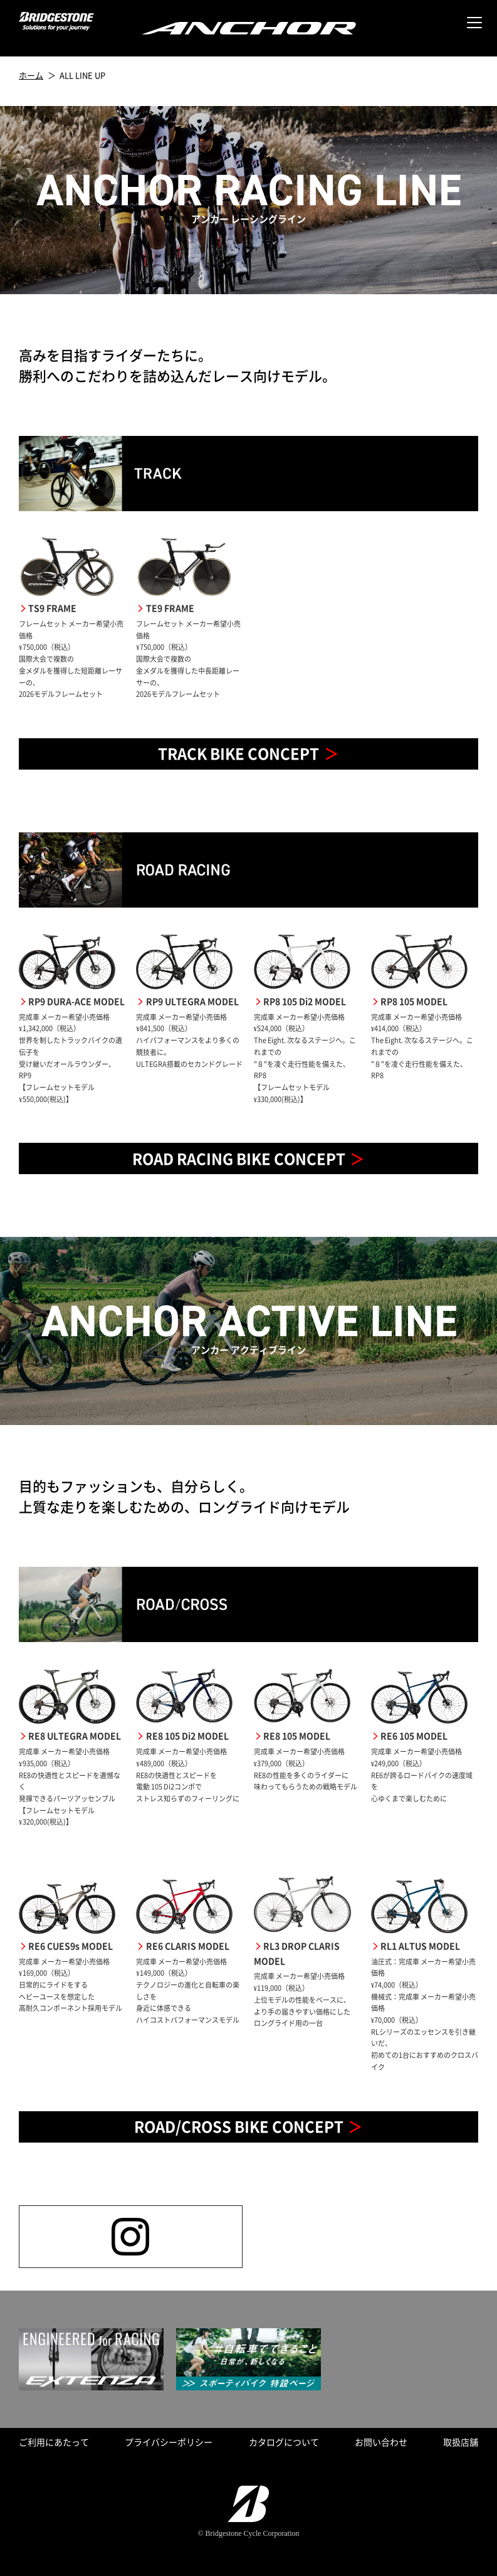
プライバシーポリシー (168, 2442)
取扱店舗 (460, 2442)
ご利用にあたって (54, 2442)
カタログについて (284, 2442)
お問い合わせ (381, 2442)
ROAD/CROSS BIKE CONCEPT (238, 2126)
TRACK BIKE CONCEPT (238, 753)
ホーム (31, 75)
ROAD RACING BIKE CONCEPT (238, 1158)
